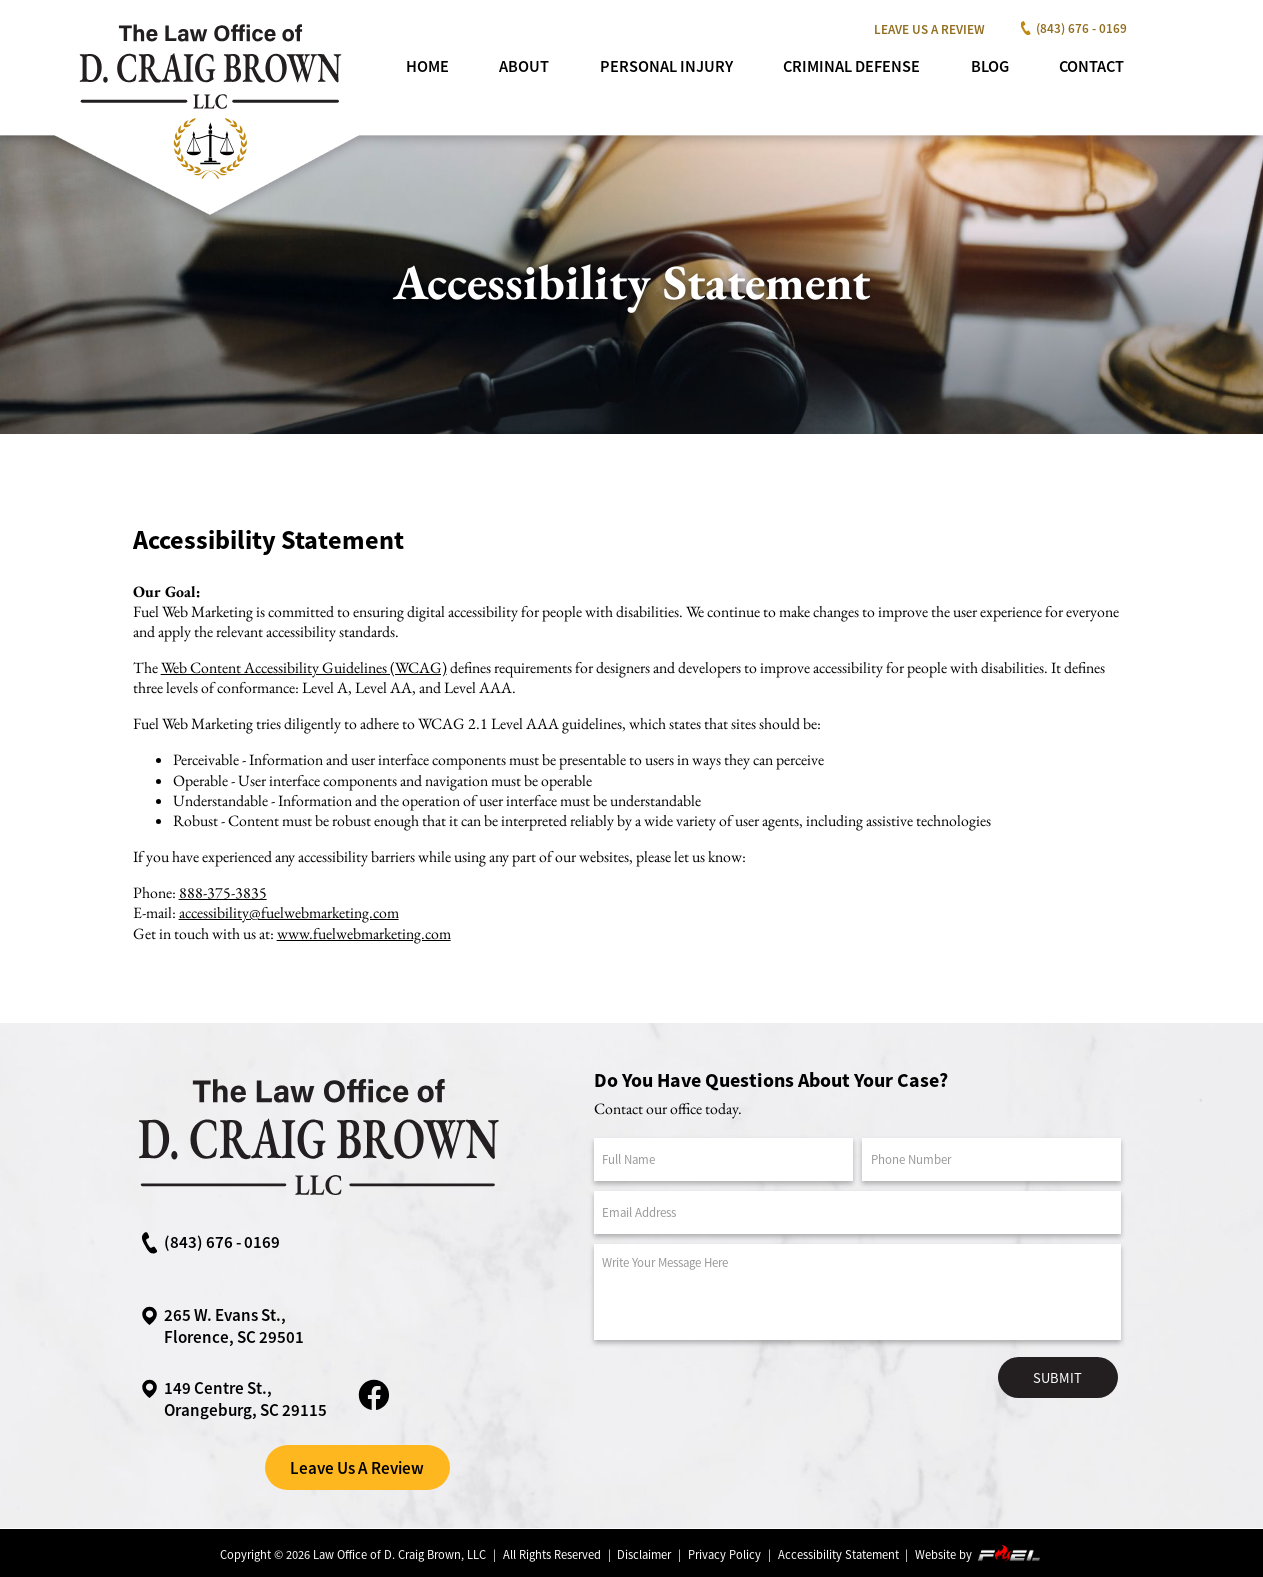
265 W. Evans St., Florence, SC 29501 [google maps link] (221, 1326)
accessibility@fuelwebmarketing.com (289, 912)
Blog (990, 66)
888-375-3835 (223, 892)
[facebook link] (374, 1408)
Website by (979, 1553)
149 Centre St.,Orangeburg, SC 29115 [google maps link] (233, 1399)
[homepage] (208, 185)
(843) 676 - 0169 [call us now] (209, 1242)
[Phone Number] (991, 1159)
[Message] (858, 1292)
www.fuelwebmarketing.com (364, 933)
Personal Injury (666, 66)
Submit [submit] (1057, 1378)
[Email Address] (858, 1212)
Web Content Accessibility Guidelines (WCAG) (304, 667)
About (524, 66)
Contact (1091, 66)
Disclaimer (644, 1554)
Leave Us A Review (929, 29)
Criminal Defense (851, 66)
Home (427, 66)
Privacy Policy (724, 1554)
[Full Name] (723, 1159)
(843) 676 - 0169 (1070, 28)
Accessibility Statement (838, 1554)
